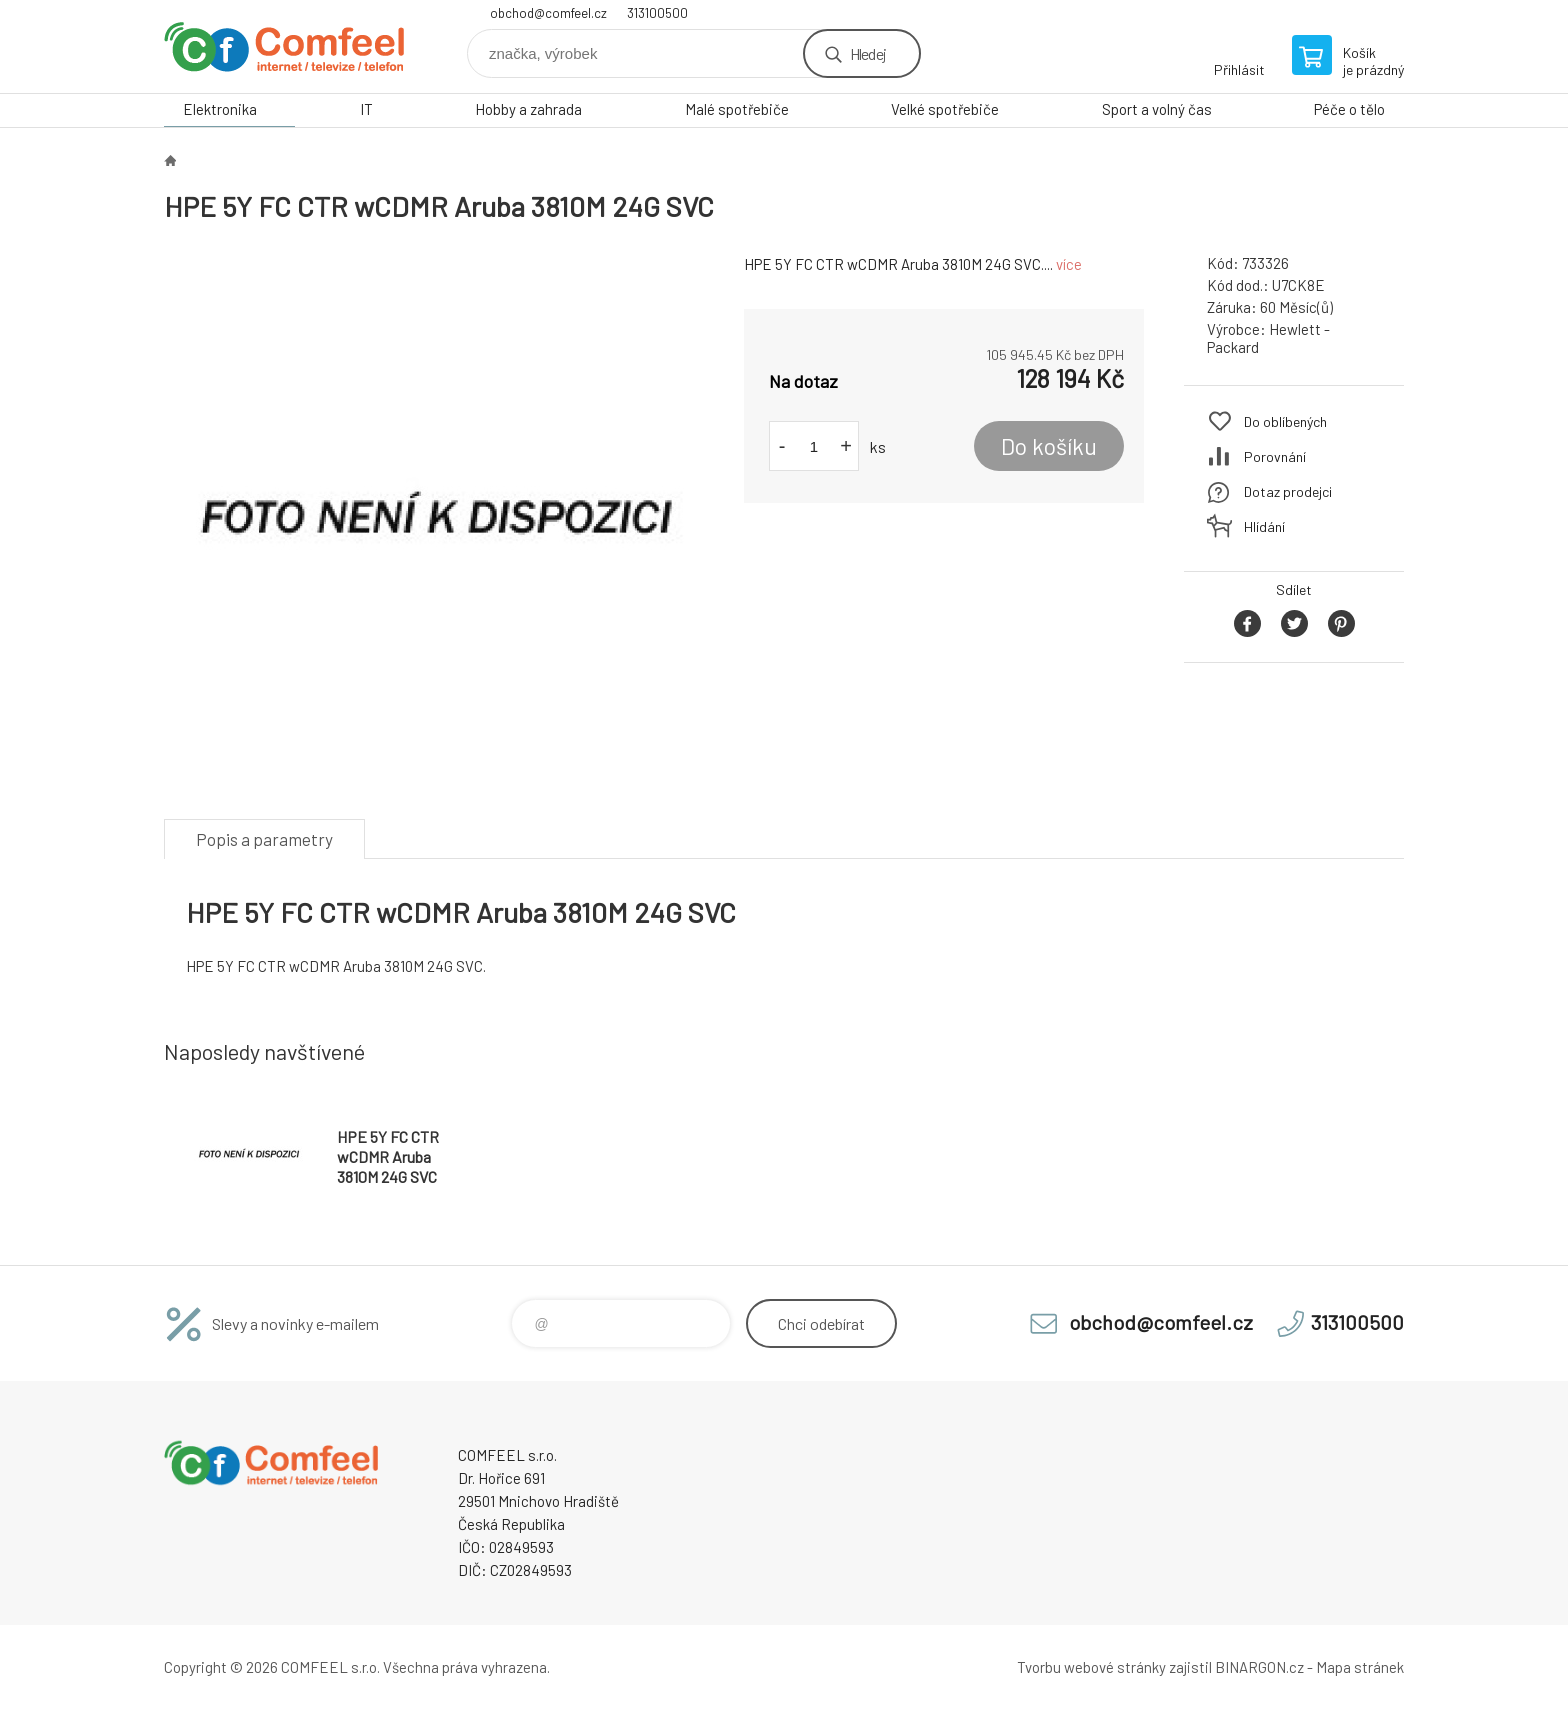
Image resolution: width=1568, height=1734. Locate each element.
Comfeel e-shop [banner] (284, 46)
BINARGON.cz (1259, 1667)
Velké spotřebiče (945, 109)
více (1069, 264)
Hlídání (1264, 526)
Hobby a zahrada (528, 109)
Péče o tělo (1349, 109)
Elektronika (220, 109)
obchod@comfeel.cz (548, 13)
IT (366, 109)
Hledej (868, 53)
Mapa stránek (1360, 1667)
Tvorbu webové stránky (1091, 1667)
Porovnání (1275, 456)
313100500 (657, 13)
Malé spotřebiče (737, 109)
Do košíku (1049, 446)
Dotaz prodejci (1288, 491)
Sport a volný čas (1157, 109)
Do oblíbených (1285, 421)
